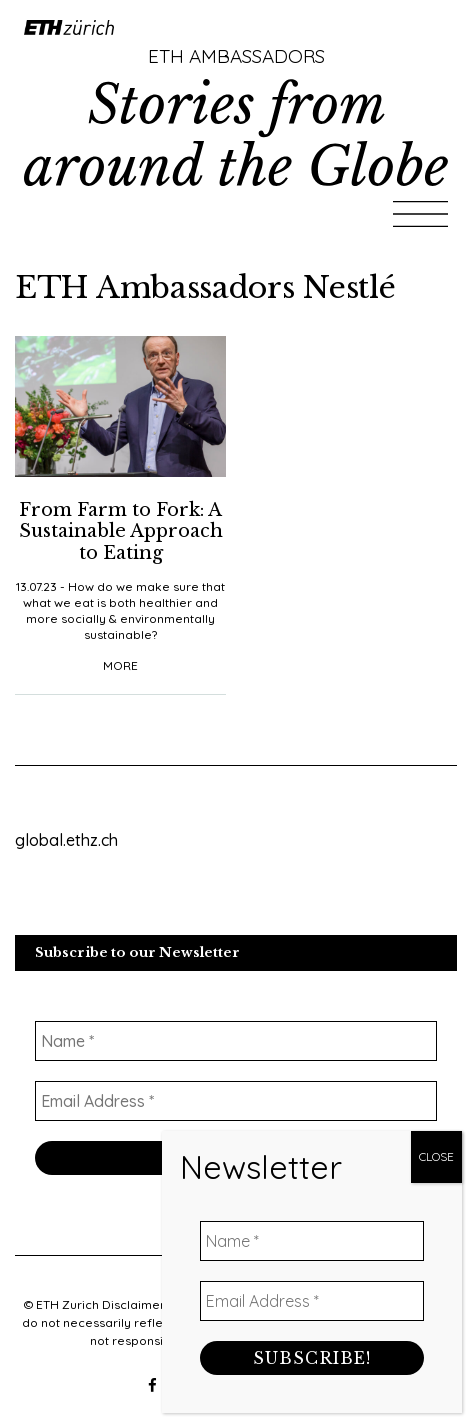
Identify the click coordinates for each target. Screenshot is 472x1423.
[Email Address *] (312, 1398)
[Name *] (312, 1338)
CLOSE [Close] (436, 1253)
